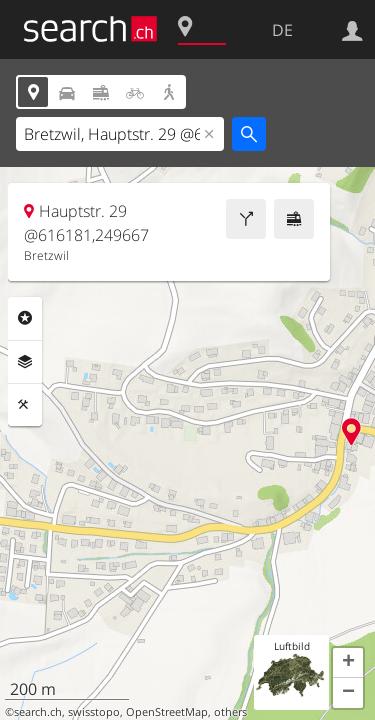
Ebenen (25, 362)
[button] (348, 663)
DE (282, 30)
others (230, 712)
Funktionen (25, 405)
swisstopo (94, 712)
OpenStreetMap (167, 712)
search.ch (38, 712)
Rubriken (25, 318)
